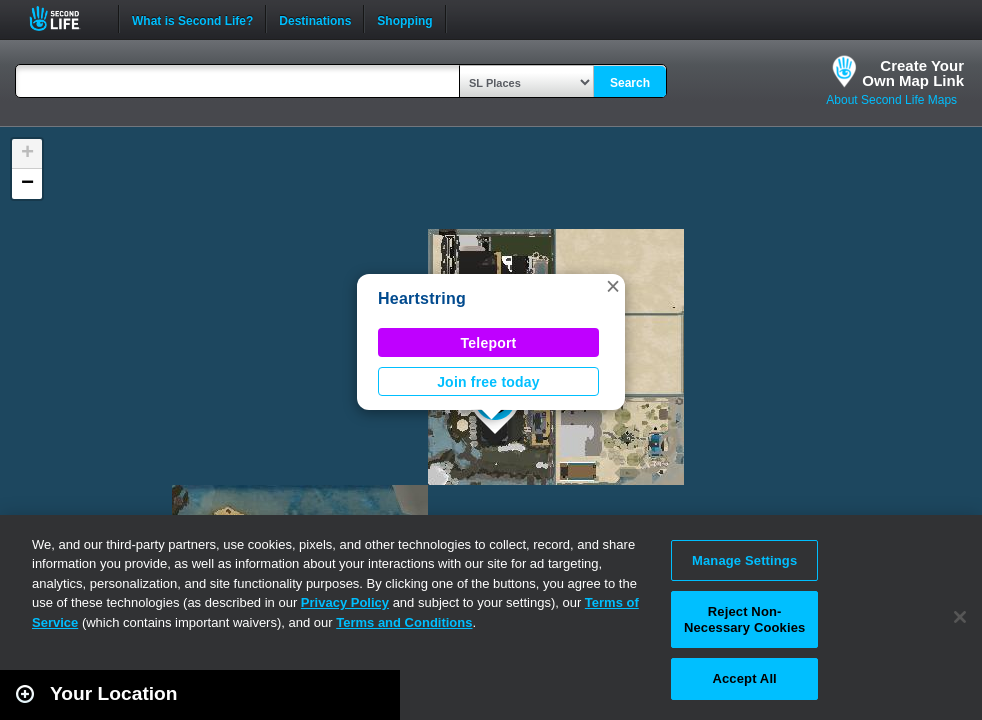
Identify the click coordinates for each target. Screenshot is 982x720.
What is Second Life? (192, 19)
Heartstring (422, 298)
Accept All (744, 678)
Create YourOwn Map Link (913, 73)
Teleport (489, 343)
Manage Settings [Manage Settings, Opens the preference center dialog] (744, 560)
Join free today (488, 382)
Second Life (65, 18)
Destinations (315, 19)
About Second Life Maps (891, 100)
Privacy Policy (345, 602)
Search (630, 83)
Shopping (404, 19)
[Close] (960, 617)
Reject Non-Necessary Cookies (744, 619)
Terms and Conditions (404, 622)
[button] (613, 286)
